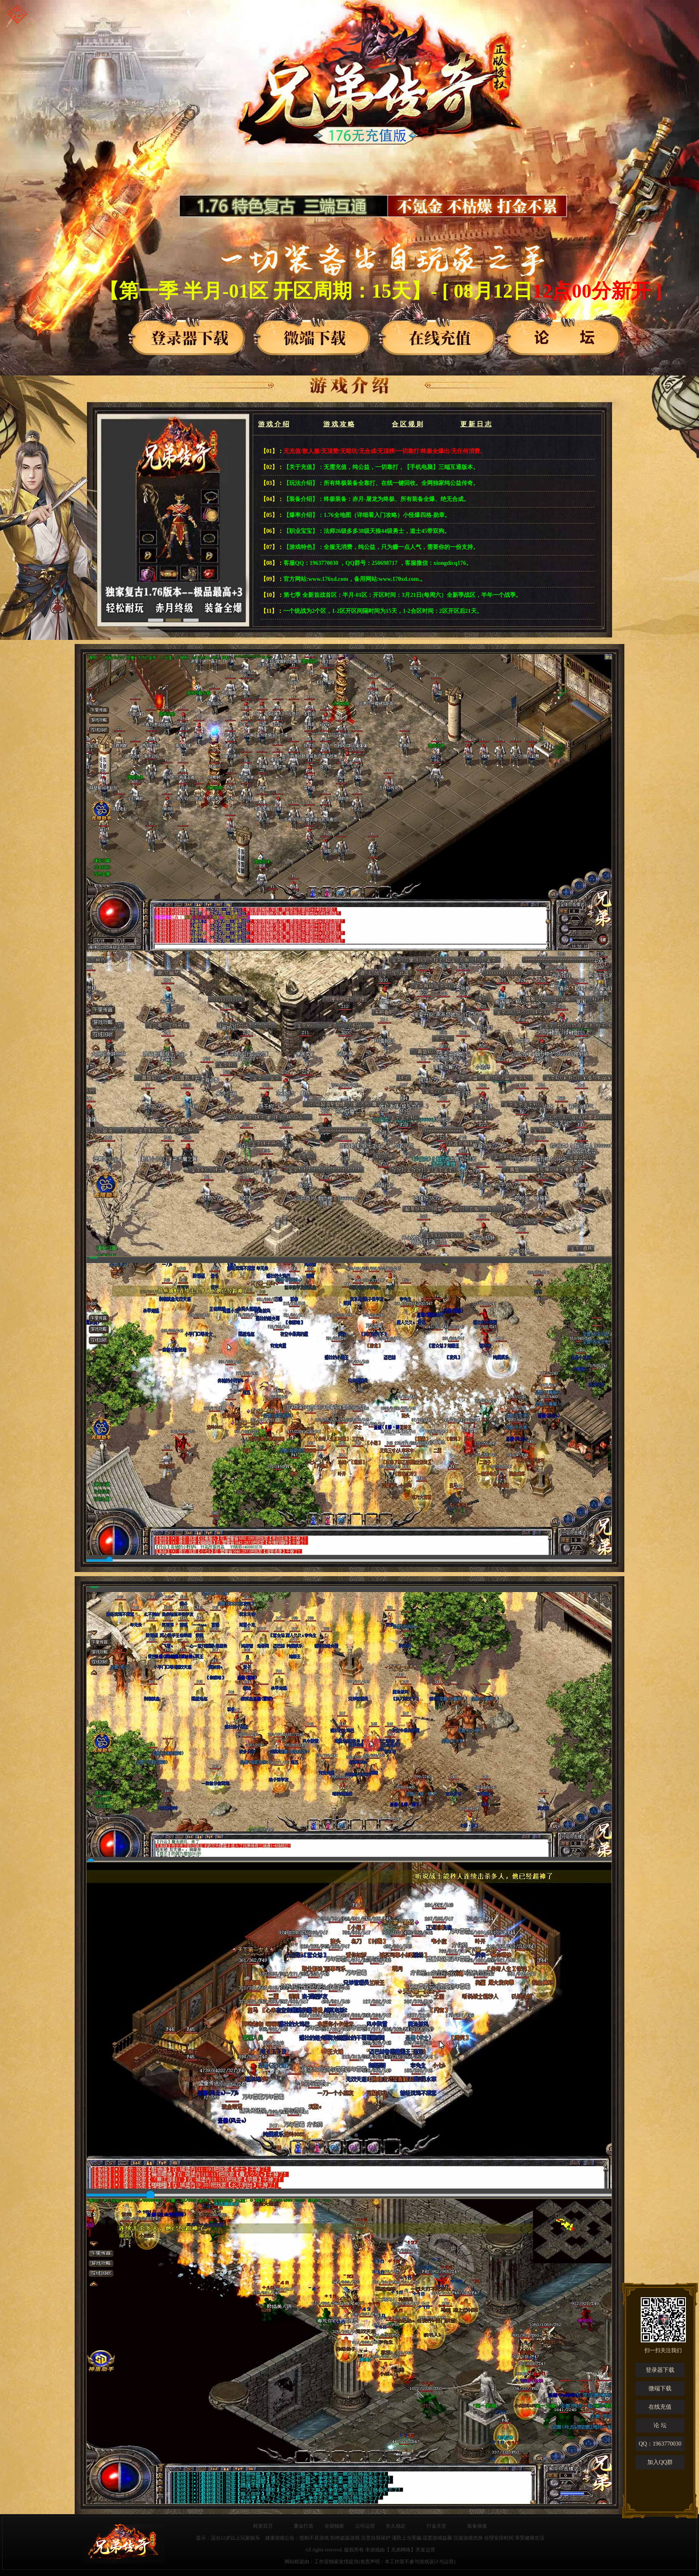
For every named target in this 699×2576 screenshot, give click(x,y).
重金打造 (303, 2526)
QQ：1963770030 (660, 2444)
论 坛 (660, 2425)
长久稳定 (396, 2526)
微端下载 (660, 2388)
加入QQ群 (660, 2462)
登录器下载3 (438, 328)
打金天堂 (436, 2526)
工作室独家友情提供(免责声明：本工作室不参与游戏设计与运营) (384, 2562)
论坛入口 (563, 328)
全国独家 (334, 2526)
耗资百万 (263, 2526)
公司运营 (365, 2526)
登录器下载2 (313, 328)
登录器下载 (188, 328)
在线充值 (660, 2407)
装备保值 (477, 2526)
